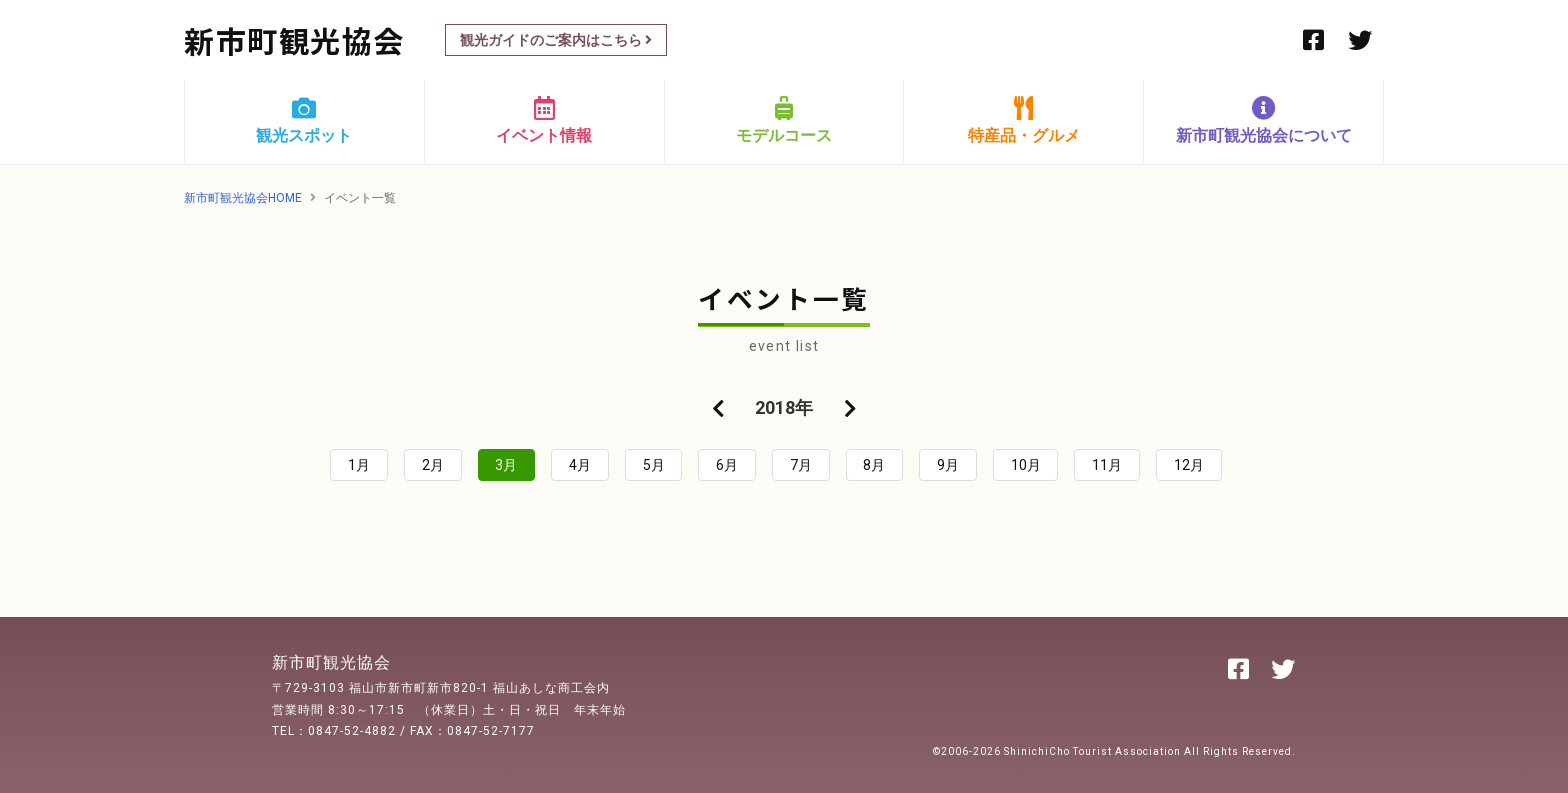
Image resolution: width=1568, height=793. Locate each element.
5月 (654, 465)
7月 (801, 465)
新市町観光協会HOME (243, 198)
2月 (433, 465)
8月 (874, 465)
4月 (580, 465)
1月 (359, 465)
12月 (1189, 465)
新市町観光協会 (294, 40)
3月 (506, 465)
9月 (948, 465)
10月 (1026, 465)
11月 (1107, 465)
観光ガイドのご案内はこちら (556, 40)
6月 (727, 465)
